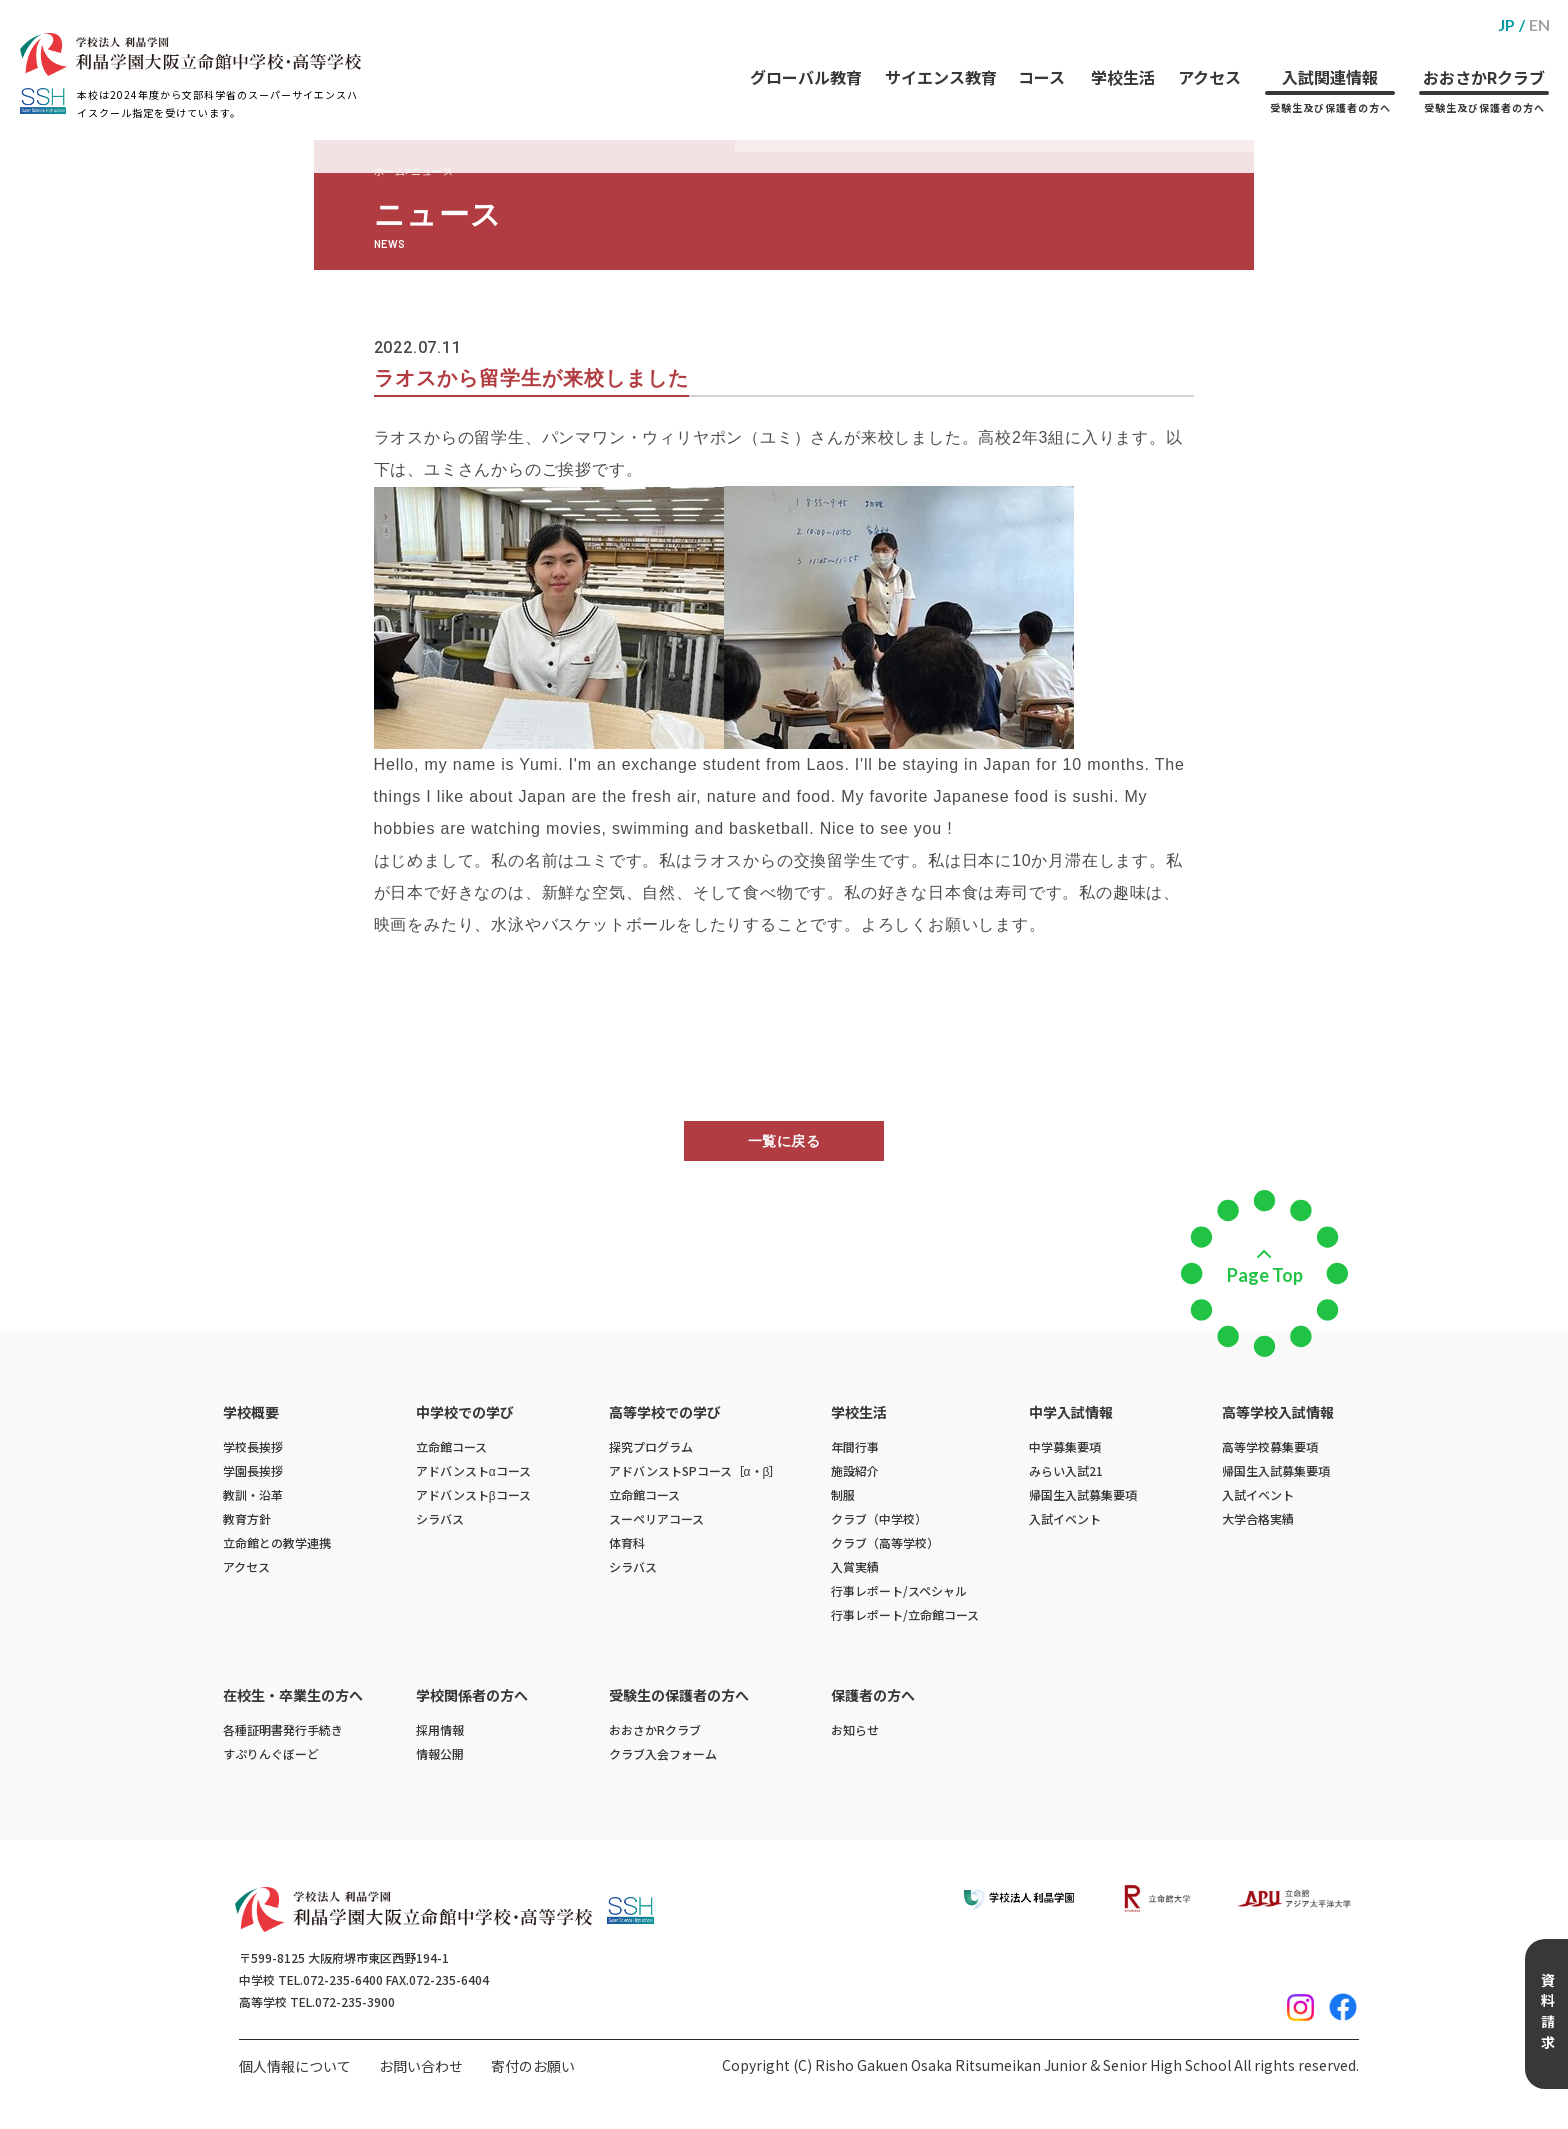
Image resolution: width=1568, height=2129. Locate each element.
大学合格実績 (1258, 1518)
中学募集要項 (1065, 1446)
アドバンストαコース (473, 1470)
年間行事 (855, 1446)
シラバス (440, 1518)
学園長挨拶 (253, 1470)
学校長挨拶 (253, 1446)
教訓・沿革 (253, 1494)
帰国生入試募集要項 (1083, 1494)
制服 (843, 1494)
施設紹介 (855, 1470)
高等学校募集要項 (1270, 1446)
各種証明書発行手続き (283, 1729)
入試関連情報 (1328, 73)
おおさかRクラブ (1484, 73)
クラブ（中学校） (879, 1518)
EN (1539, 24)
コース (1035, 59)
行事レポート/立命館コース (905, 1614)
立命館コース (451, 1446)
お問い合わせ (421, 2066)
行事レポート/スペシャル (899, 1590)
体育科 (627, 1542)
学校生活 (1118, 59)
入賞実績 (855, 1566)
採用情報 (440, 1729)
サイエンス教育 (933, 59)
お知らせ (855, 1729)
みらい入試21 (1066, 1470)
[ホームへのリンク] (190, 54)
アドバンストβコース (473, 1494)
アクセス (1206, 59)
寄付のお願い (533, 2066)
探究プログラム (651, 1446)
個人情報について (295, 2066)
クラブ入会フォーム (663, 1753)
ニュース (432, 171)
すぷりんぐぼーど (271, 1753)
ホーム (390, 171)
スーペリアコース (656, 1518)
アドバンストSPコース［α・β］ (695, 1470)
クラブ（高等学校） (885, 1542)
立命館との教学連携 (277, 1542)
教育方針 (247, 1518)
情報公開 (440, 1753)
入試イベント (1065, 1518)
